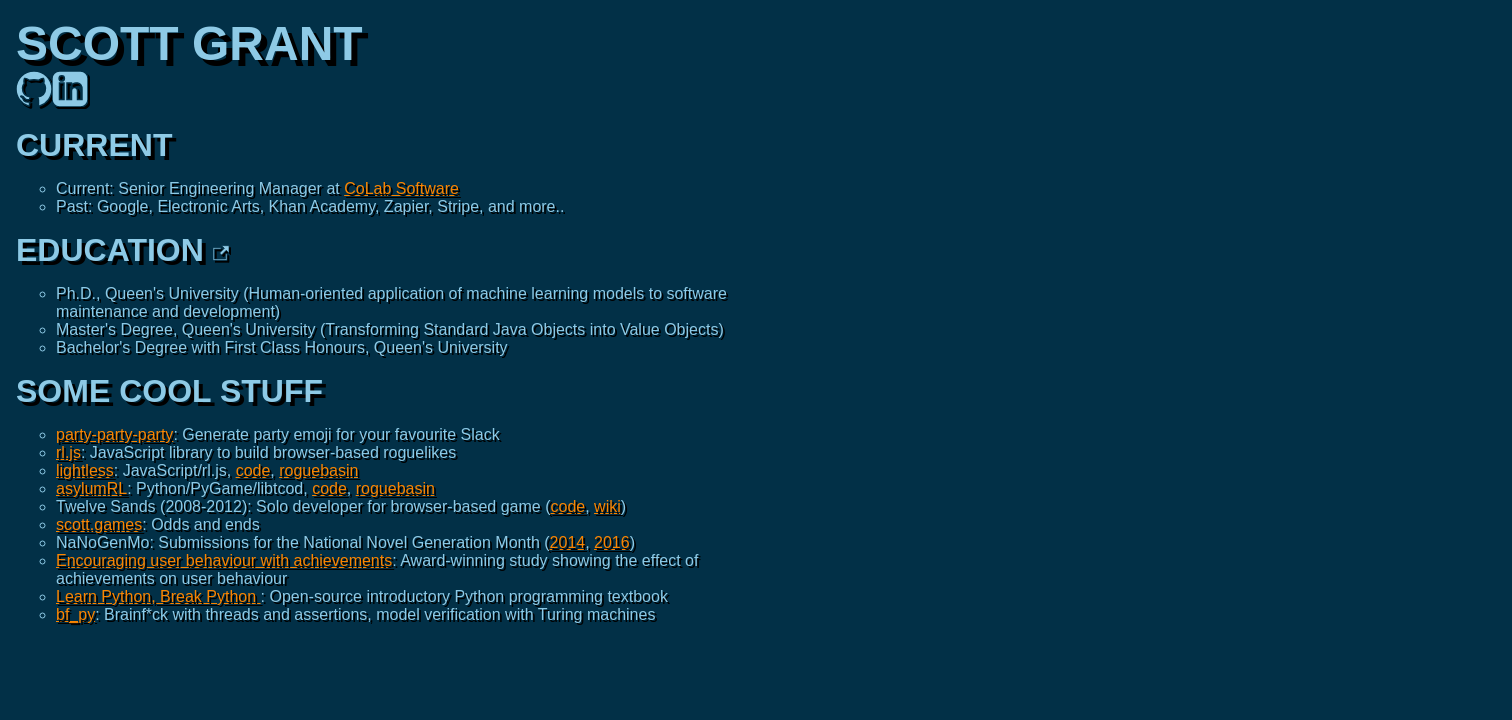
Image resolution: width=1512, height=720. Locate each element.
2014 (568, 542)
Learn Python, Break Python (158, 596)
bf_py (75, 614)
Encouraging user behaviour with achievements (224, 560)
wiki (607, 506)
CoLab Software (401, 188)
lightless (85, 470)
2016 (612, 542)
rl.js (68, 452)
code (253, 470)
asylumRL (91, 488)
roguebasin (318, 470)
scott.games (99, 524)
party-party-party (114, 434)
